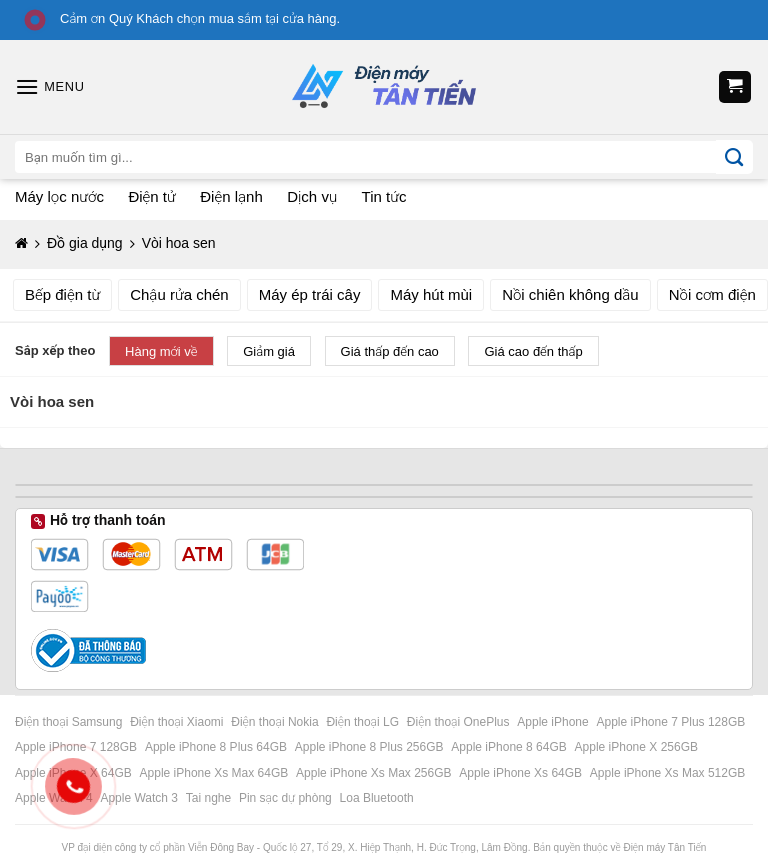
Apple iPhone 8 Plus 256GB (371, 747)
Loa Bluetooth (377, 798)
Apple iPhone (554, 722)
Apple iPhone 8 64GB (510, 747)
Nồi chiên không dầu (570, 294)
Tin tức (384, 196)
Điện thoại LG (364, 722)
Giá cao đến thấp (533, 351)
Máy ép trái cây (310, 294)
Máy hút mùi (431, 294)
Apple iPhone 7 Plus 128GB (673, 722)
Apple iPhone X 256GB (638, 747)
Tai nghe (210, 798)
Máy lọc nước (59, 196)
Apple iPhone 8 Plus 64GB (217, 747)
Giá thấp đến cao (390, 351)
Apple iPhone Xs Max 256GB (375, 773)
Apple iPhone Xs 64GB (522, 773)
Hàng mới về (161, 351)
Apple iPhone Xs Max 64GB (216, 773)
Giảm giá (269, 351)
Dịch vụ (312, 196)
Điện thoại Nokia (276, 722)
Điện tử (151, 196)
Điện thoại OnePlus (460, 722)
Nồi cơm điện (712, 294)
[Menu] (50, 86)
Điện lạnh (231, 196)
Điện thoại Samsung (70, 722)
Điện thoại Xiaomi (178, 722)
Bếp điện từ (62, 294)
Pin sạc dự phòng (287, 798)
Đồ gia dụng (85, 243)
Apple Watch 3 (140, 798)
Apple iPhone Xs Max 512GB (669, 773)
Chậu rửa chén (179, 294)
